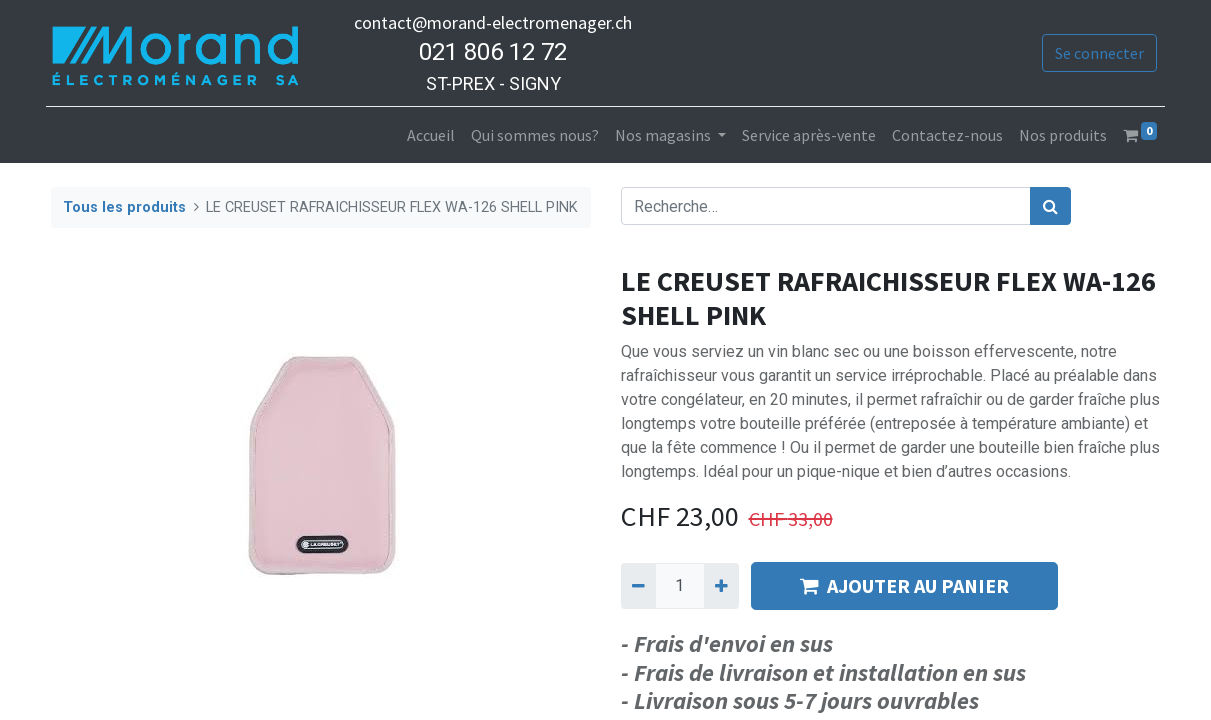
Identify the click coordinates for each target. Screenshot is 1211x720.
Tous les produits (124, 207)
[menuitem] (427, 135)
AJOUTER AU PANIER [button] (904, 585)
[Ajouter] (721, 586)
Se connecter (1094, 53)
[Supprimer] (638, 586)
